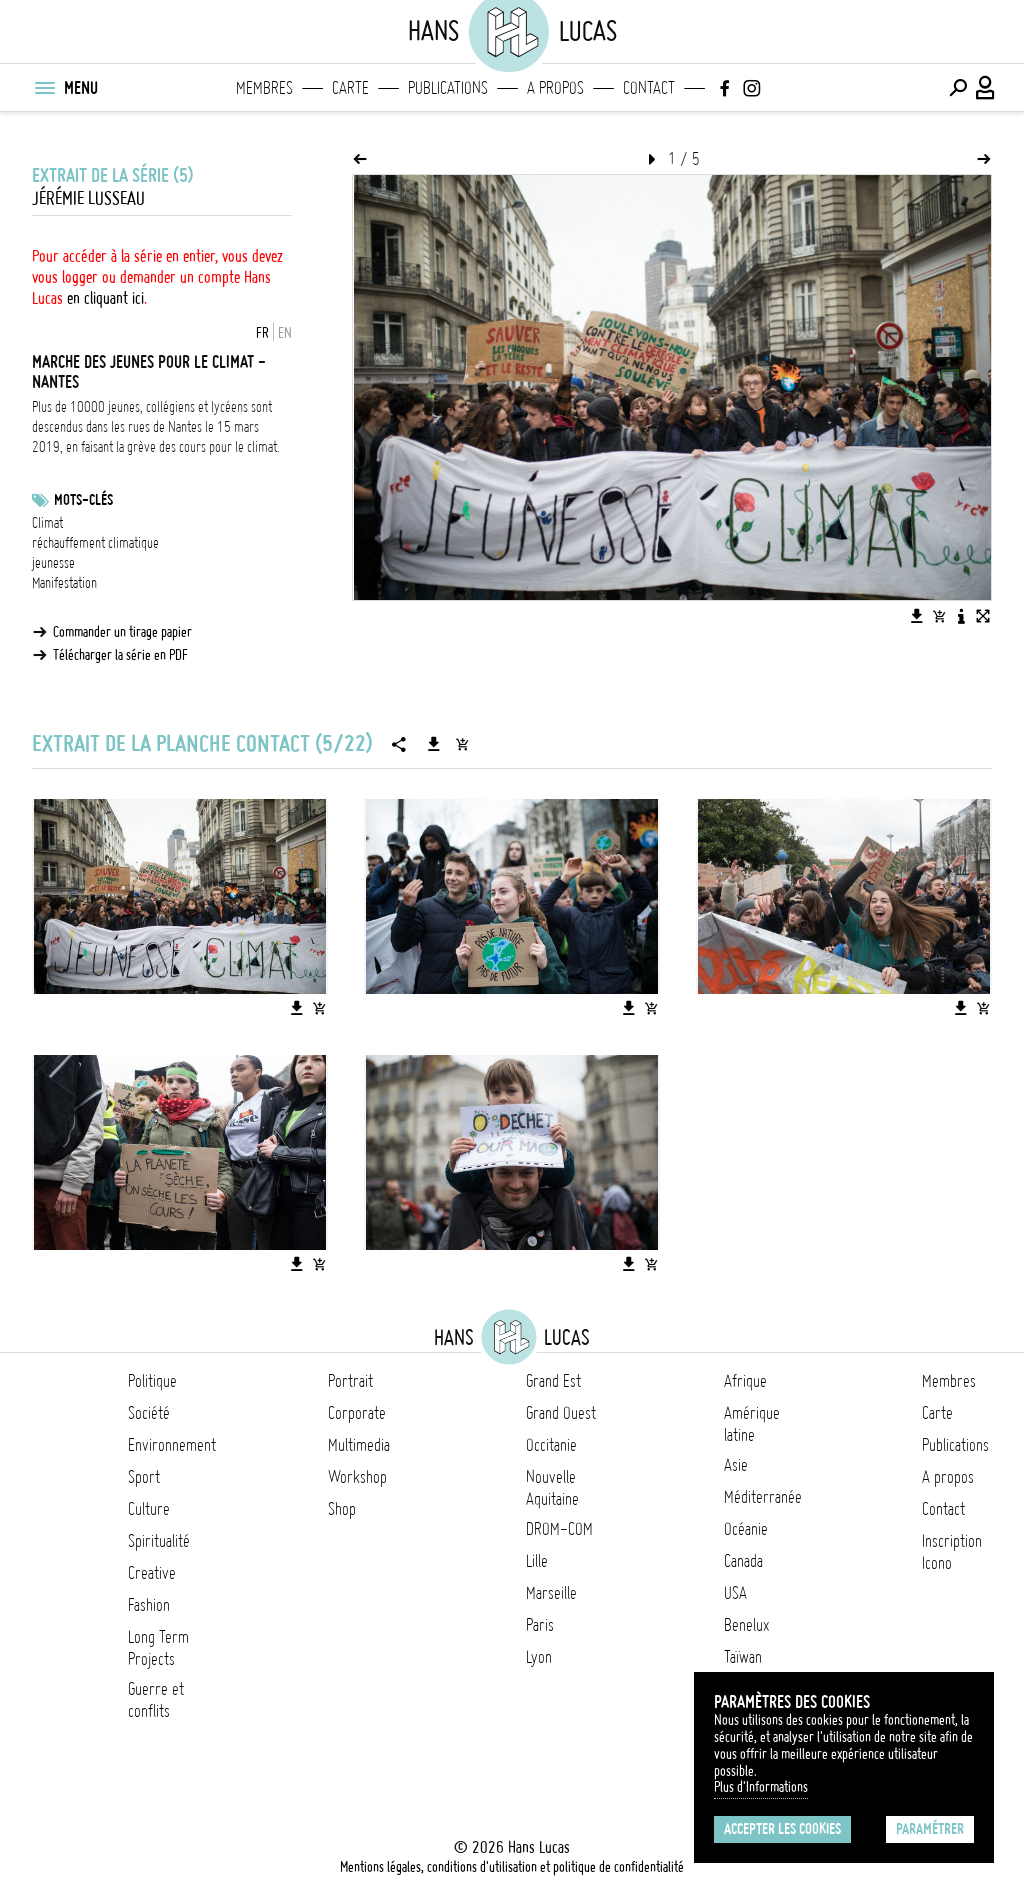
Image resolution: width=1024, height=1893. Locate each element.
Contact (649, 88)
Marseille (551, 1593)
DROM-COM (559, 1529)
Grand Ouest (561, 1413)
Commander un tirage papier (122, 632)
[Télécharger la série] (434, 744)
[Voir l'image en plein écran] (983, 616)
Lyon (539, 1657)
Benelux (746, 1625)
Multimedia (359, 1445)
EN (285, 333)
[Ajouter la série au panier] (462, 744)
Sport (144, 1477)
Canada (743, 1561)
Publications (448, 88)
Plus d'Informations (761, 1787)
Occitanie (551, 1445)
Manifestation (64, 583)
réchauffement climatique (95, 543)
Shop (342, 1509)
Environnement (172, 1445)
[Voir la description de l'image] (961, 616)
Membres (264, 88)
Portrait (350, 1381)
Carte (350, 88)
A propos (555, 88)
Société (149, 1413)
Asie (736, 1465)
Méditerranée (763, 1497)
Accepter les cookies (782, 1829)
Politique (152, 1381)
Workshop (357, 1477)
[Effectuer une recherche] (958, 88)
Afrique (745, 1381)
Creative (152, 1573)
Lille (537, 1561)
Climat (47, 523)
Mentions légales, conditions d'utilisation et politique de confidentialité (512, 1867)
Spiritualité (159, 1541)
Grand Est (553, 1381)
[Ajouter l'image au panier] (939, 616)
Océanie (746, 1529)
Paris (540, 1625)
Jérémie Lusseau (88, 198)
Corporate (357, 1413)
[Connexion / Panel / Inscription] (986, 88)
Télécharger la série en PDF (120, 655)
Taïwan (743, 1657)
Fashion (149, 1605)
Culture (149, 1509)
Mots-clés (83, 500)
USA (735, 1593)
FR (262, 333)
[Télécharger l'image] (917, 616)
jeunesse (53, 563)
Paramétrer (930, 1829)
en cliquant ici (105, 298)
